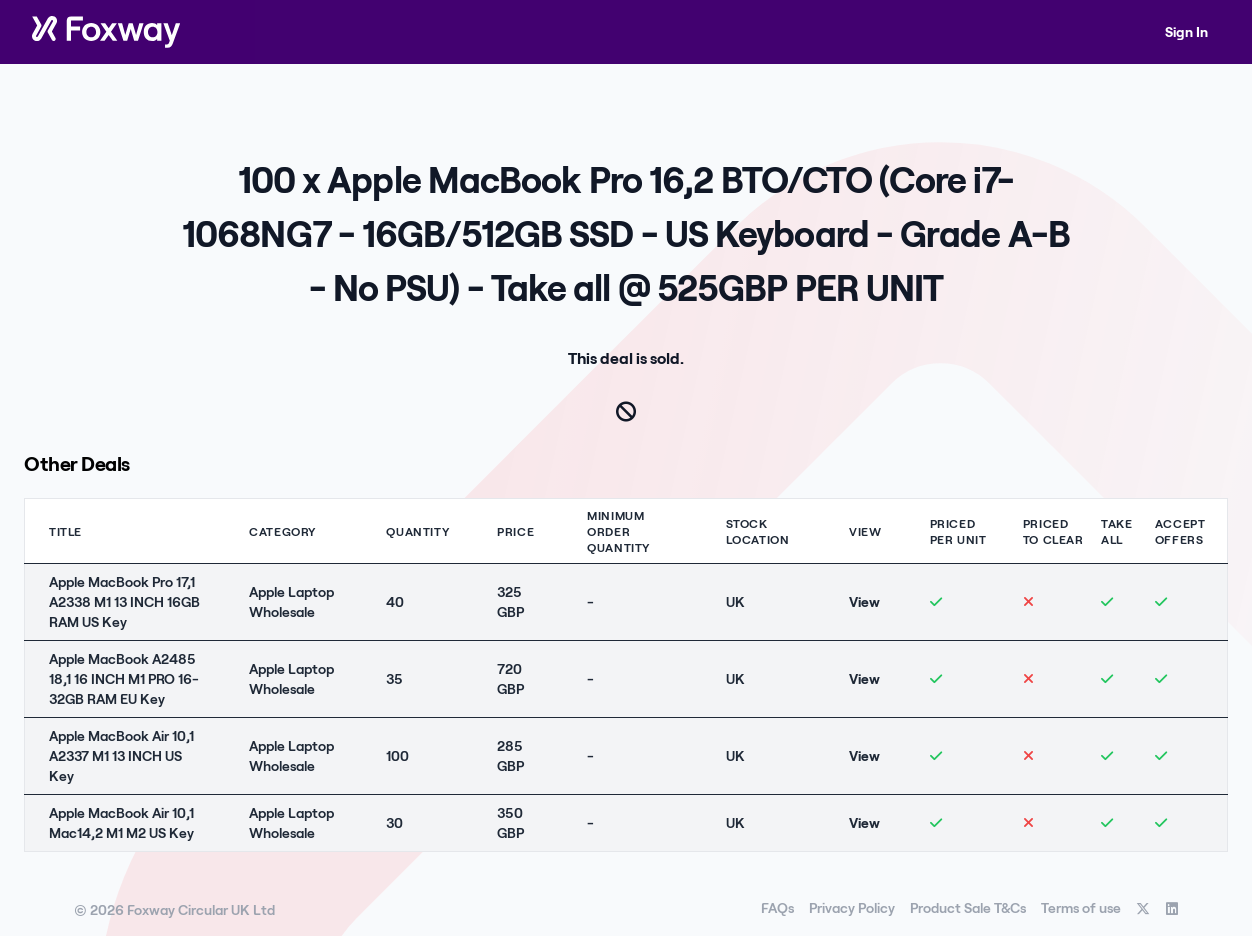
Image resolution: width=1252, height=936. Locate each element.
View (864, 601)
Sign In (1186, 31)
